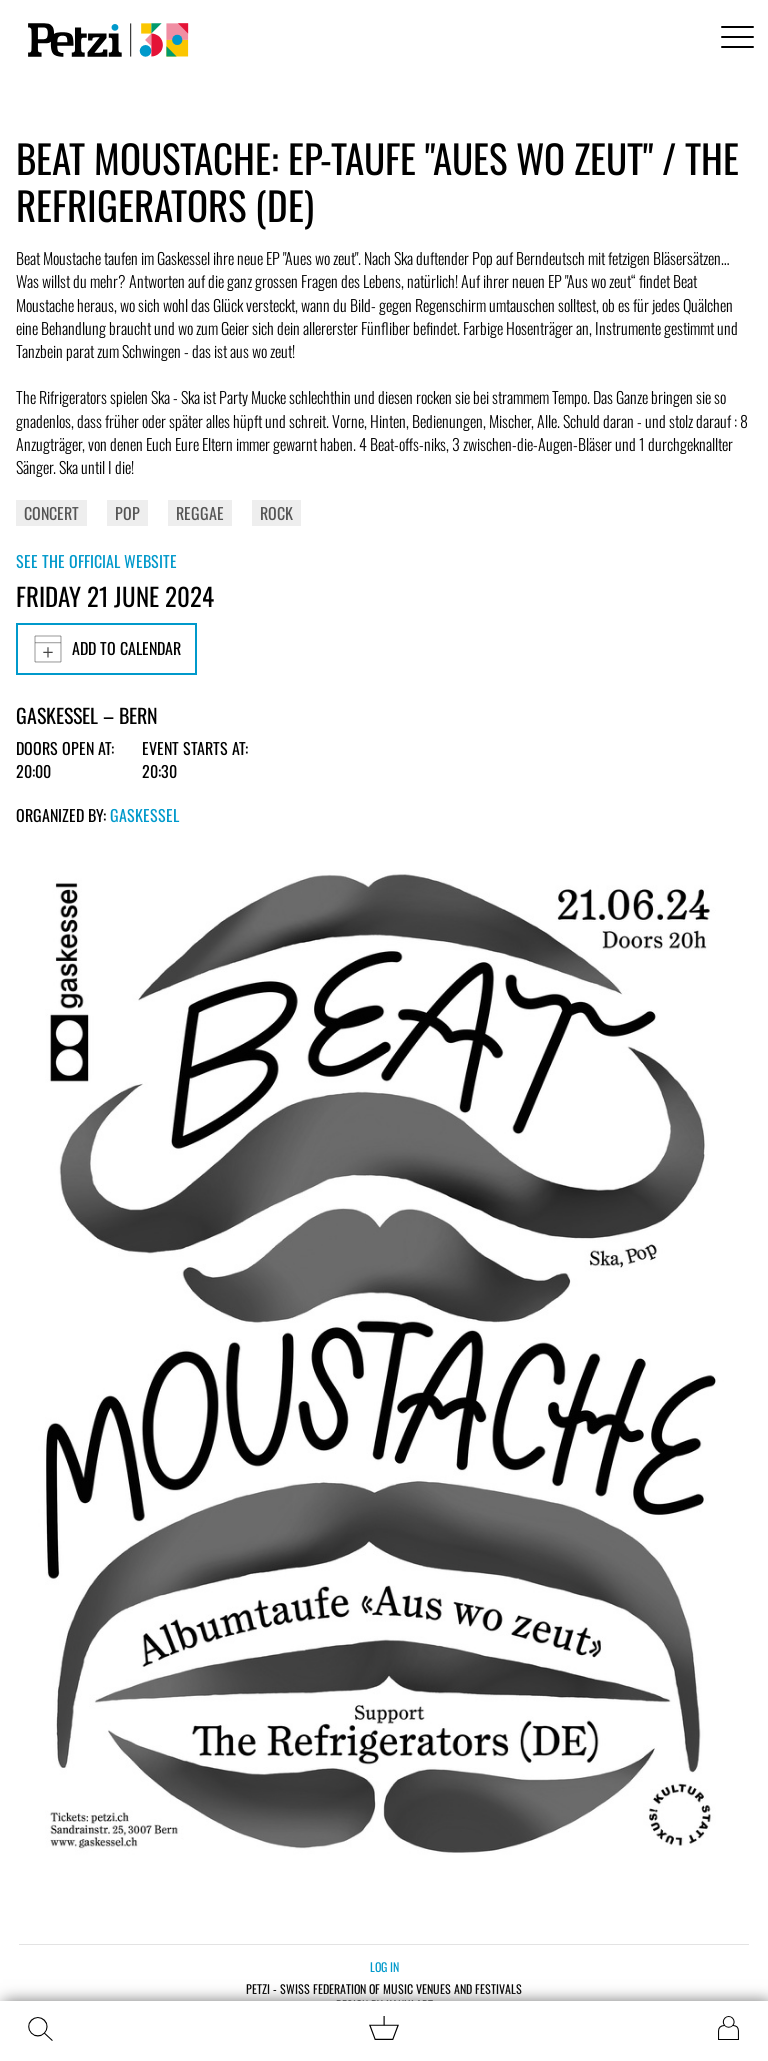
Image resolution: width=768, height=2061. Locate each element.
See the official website (96, 561)
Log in (384, 1966)
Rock (276, 513)
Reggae (200, 513)
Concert (51, 513)
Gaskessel (144, 815)
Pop (127, 513)
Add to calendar (106, 649)
